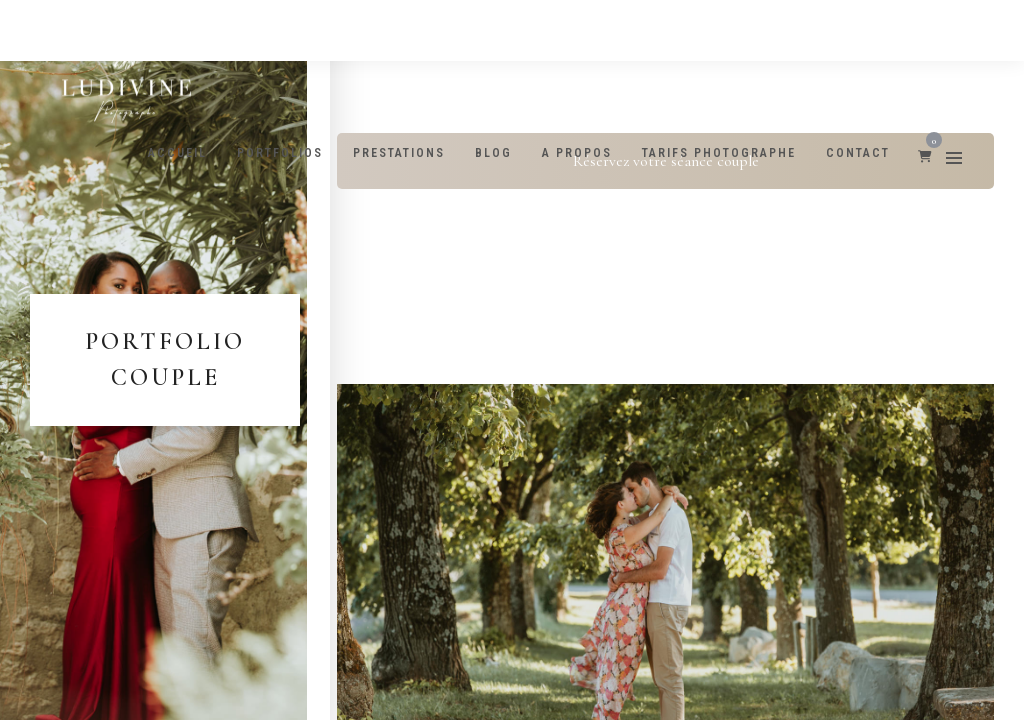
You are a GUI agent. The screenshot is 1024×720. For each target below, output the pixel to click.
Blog (493, 153)
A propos (577, 153)
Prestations (399, 153)
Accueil (177, 153)
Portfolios (280, 153)
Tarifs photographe (719, 153)
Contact (858, 153)
